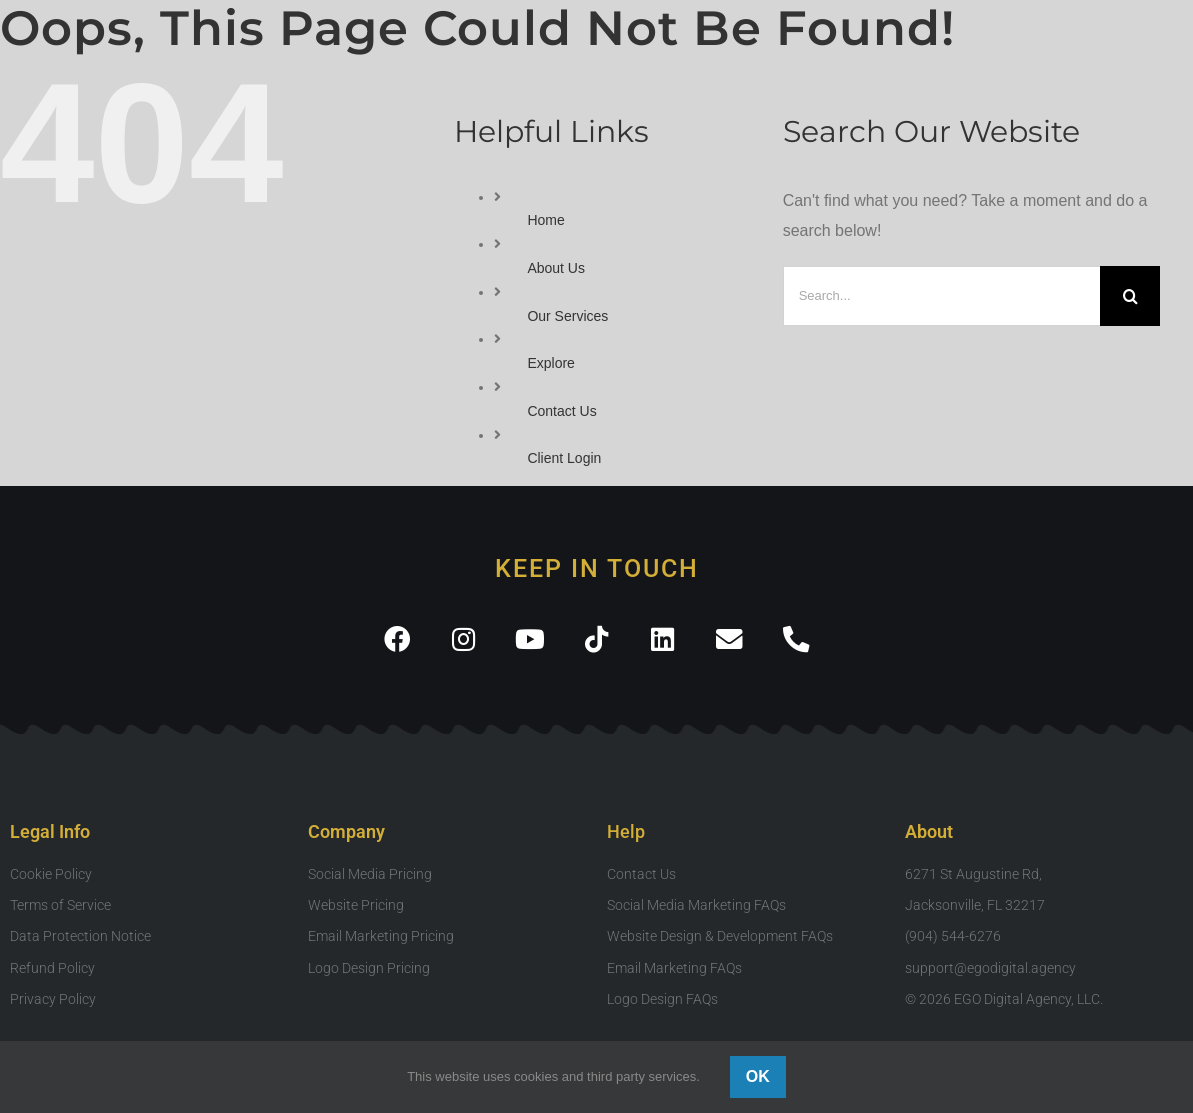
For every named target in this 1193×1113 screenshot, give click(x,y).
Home (545, 220)
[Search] (1130, 296)
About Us (556, 268)
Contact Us (561, 411)
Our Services (567, 316)
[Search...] (942, 296)
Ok (758, 1076)
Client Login (564, 458)
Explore (550, 363)
